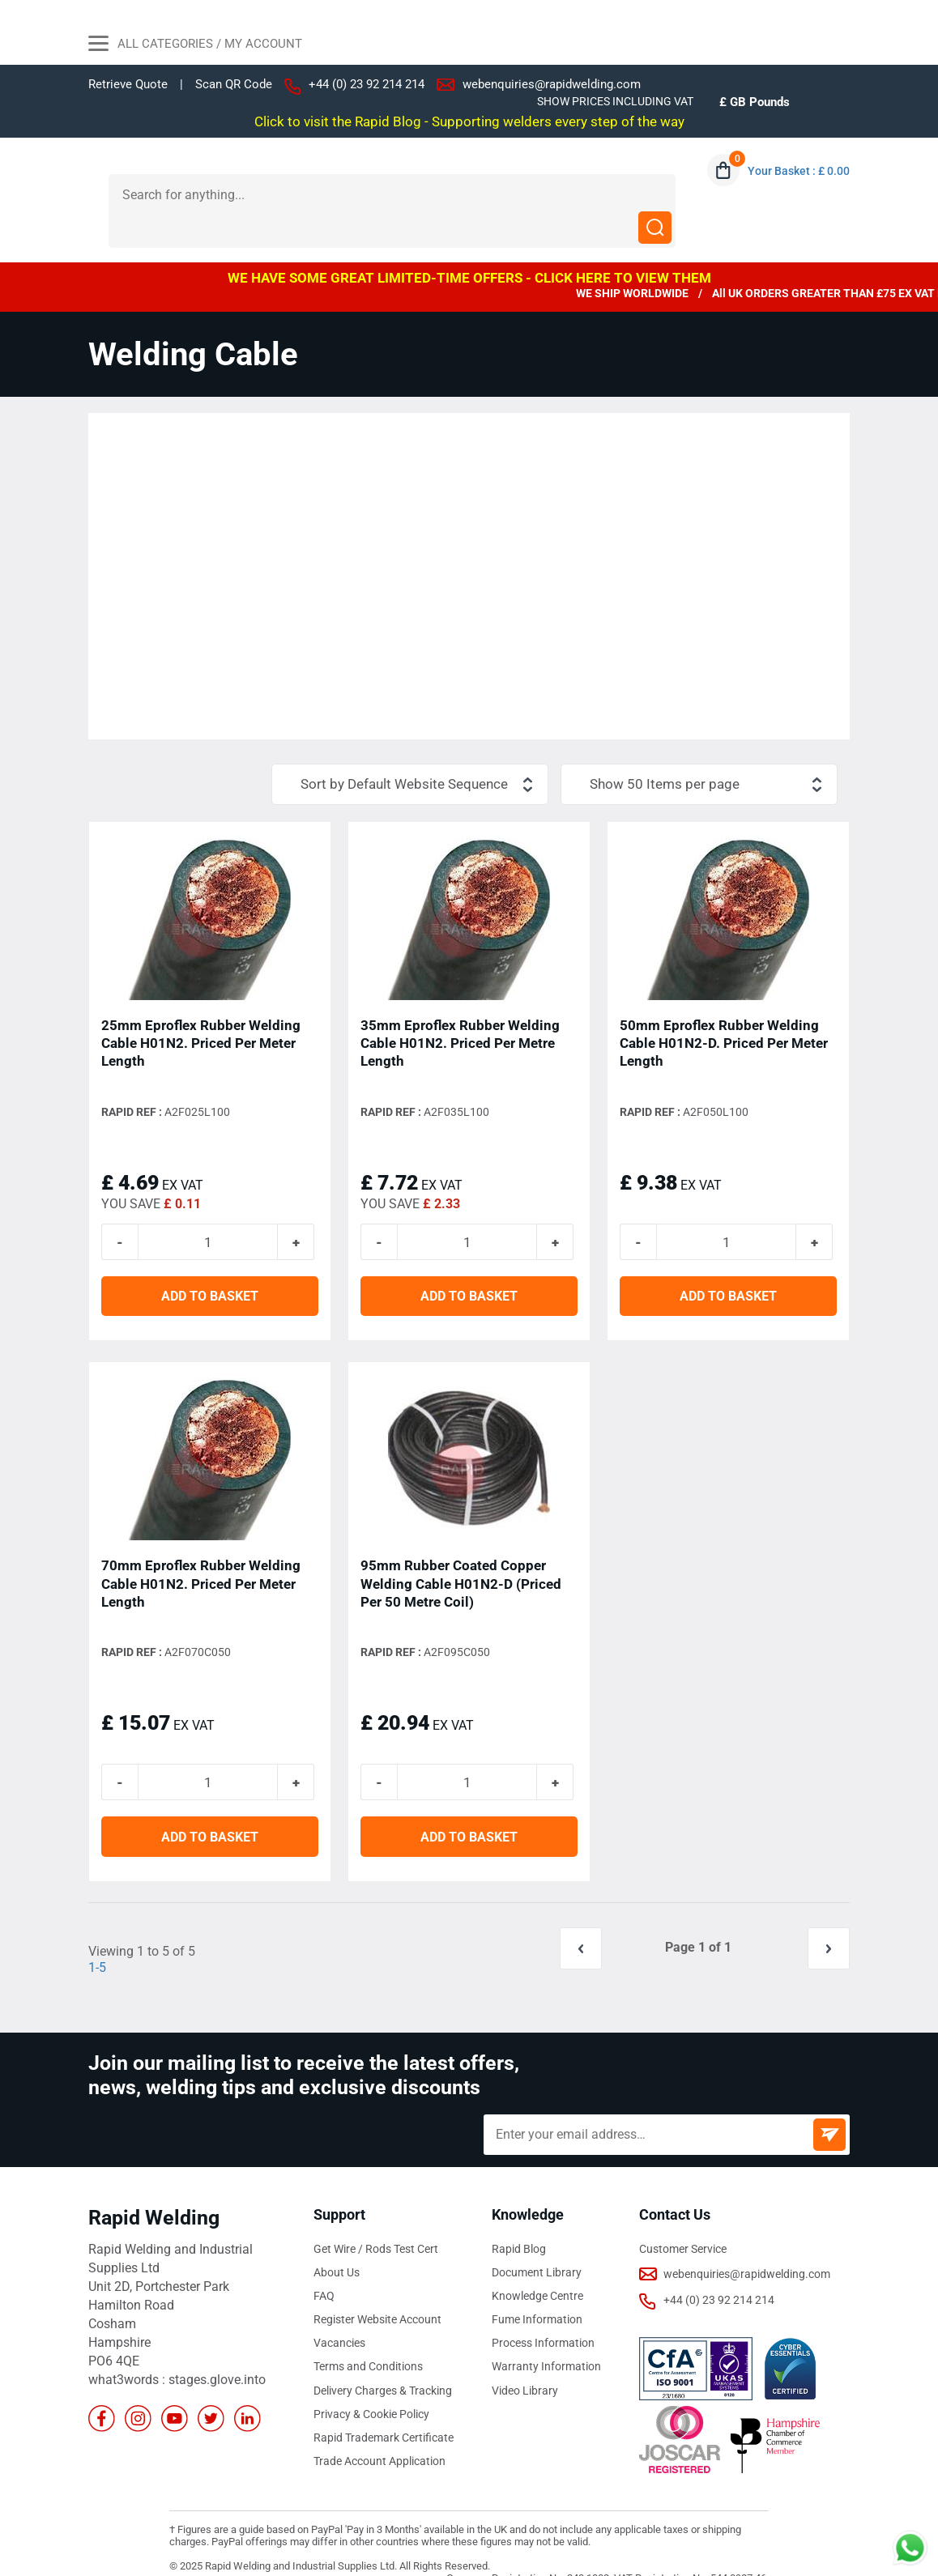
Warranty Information (546, 2334)
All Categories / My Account (195, 45)
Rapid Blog (519, 2217)
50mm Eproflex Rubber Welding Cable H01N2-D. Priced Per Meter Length (724, 1011)
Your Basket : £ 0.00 (799, 170)
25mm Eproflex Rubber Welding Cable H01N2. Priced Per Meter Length (201, 1011)
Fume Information (537, 2287)
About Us (336, 2240)
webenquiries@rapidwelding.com (552, 84)
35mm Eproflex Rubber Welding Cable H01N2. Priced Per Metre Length (460, 1011)
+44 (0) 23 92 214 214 (366, 84)
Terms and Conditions (368, 2334)
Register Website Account (377, 2287)
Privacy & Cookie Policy (371, 2381)
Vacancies (339, 2311)
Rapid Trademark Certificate (383, 2405)
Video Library (525, 2358)
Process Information (543, 2311)
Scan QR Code (233, 85)
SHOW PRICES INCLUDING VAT (615, 101)
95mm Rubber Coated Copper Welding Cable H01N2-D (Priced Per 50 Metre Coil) (460, 1552)
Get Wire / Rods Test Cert (375, 2217)
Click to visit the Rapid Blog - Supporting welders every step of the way (469, 121)
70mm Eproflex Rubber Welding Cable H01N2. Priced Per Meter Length (201, 1552)
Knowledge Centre (537, 2264)
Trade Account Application (379, 2428)
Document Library (537, 2240)
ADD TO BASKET (209, 1264)
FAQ (324, 2264)
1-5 (97, 1936)
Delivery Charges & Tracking (382, 2358)
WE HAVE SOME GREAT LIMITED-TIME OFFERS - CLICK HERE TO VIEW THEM (469, 244)
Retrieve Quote (128, 84)
